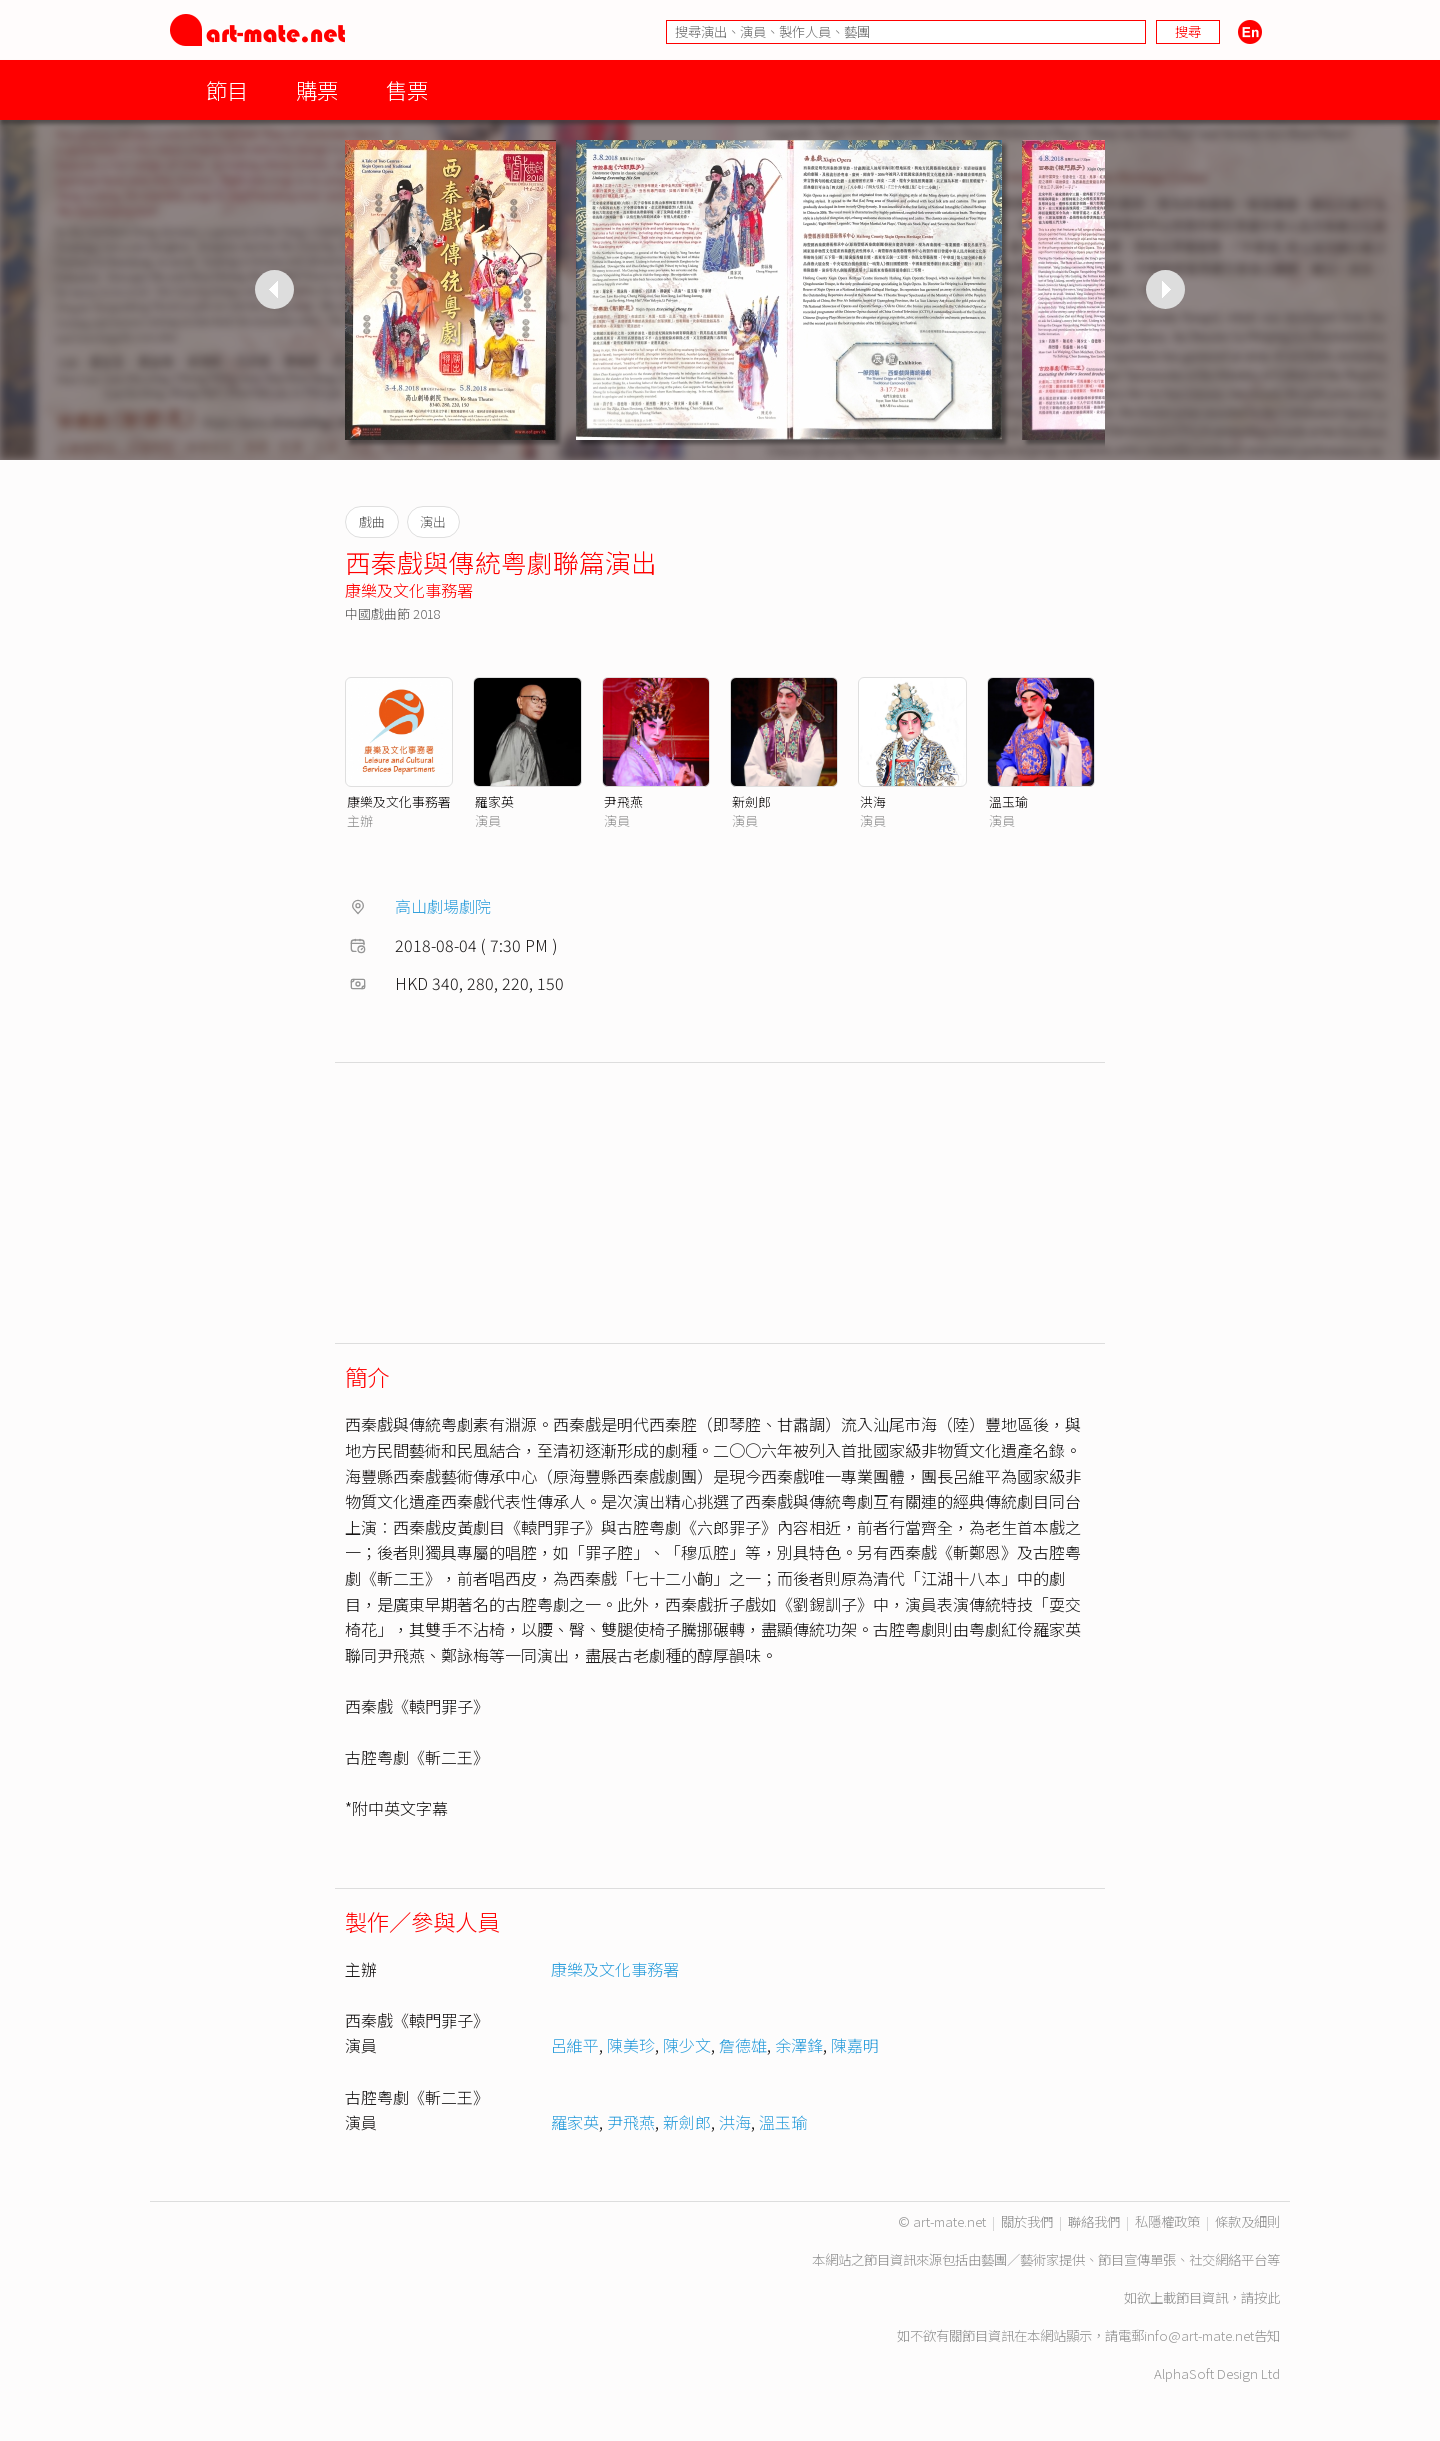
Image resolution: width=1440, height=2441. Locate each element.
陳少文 (687, 2045)
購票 (317, 89)
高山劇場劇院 (443, 906)
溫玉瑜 (1008, 801)
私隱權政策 (1167, 2221)
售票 (407, 89)
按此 (1267, 2297)
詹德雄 (743, 2045)
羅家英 (494, 801)
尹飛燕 (623, 801)
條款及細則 (1247, 2221)
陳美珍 (631, 2045)
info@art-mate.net (1199, 2335)
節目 (227, 89)
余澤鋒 (799, 2045)
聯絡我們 (1094, 2221)
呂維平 (575, 2045)
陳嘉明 (855, 2045)
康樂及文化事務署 (409, 590)
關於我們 (1027, 2221)
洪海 (873, 801)
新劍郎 (751, 801)
